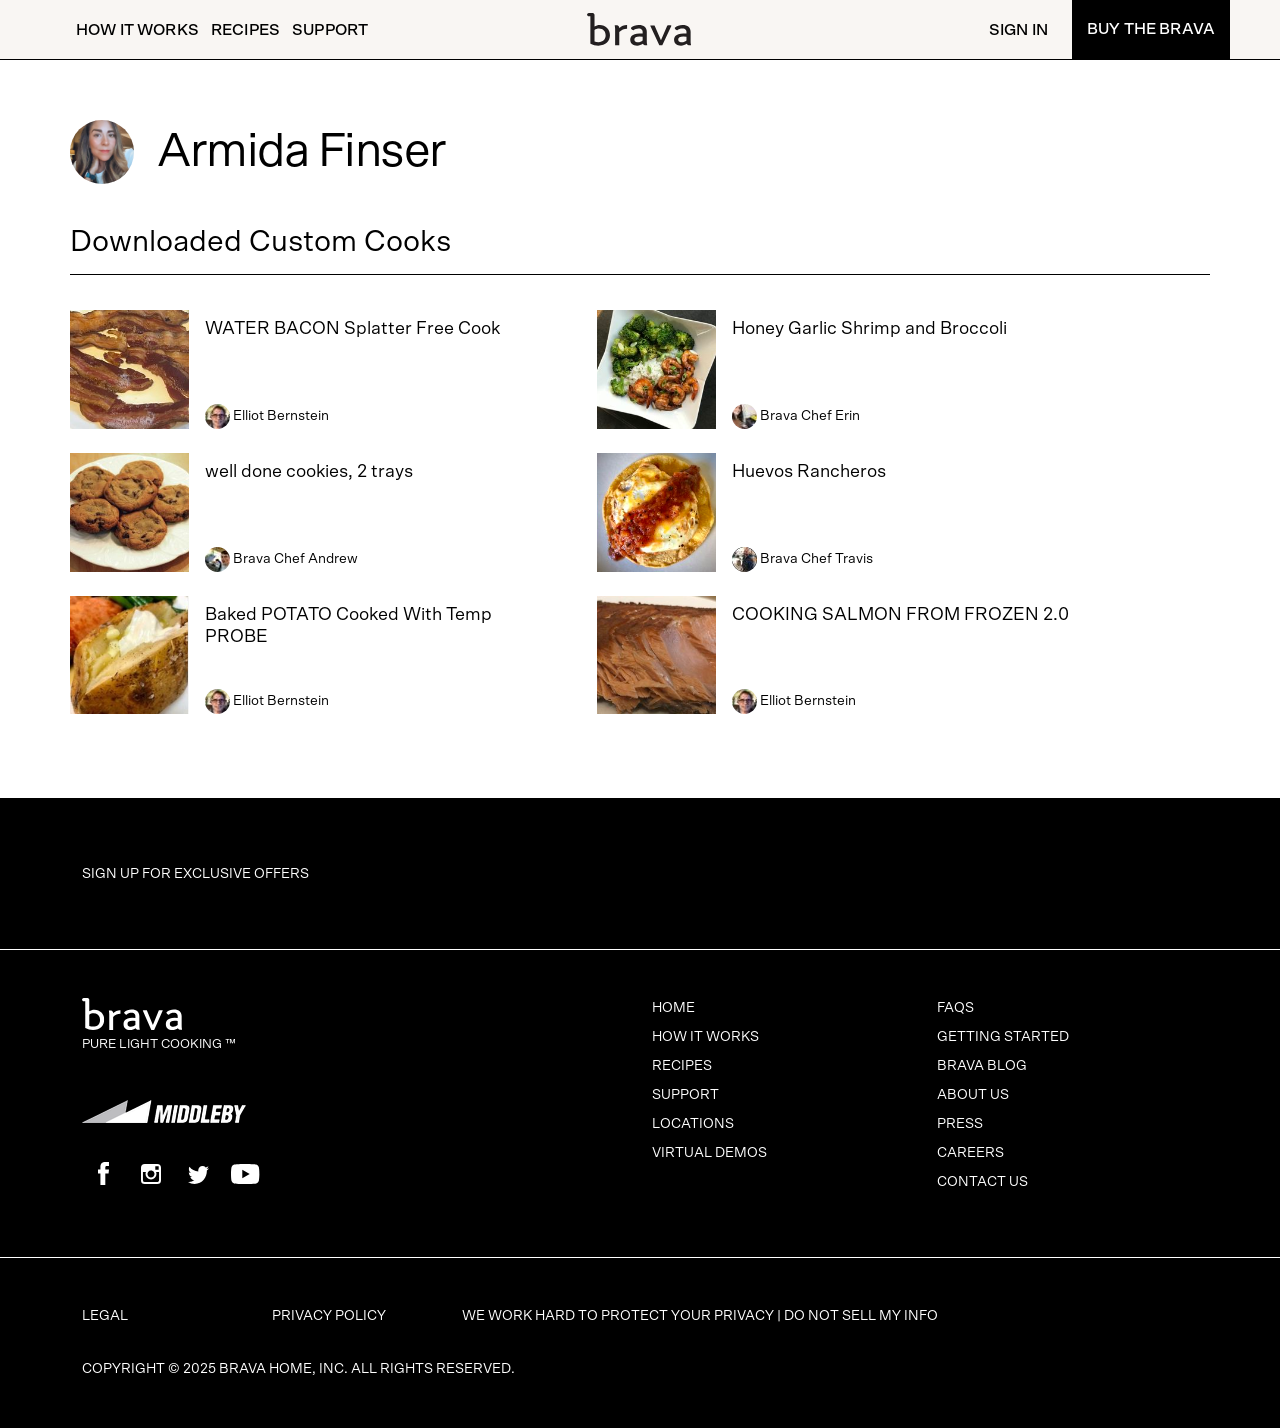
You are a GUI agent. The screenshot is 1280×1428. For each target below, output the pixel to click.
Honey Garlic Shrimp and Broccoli (869, 329)
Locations (693, 1124)
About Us (973, 1095)
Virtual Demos (709, 1153)
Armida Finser (301, 152)
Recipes (245, 30)
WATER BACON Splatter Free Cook (352, 329)
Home (673, 1008)
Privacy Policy (329, 1316)
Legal (105, 1316)
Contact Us (982, 1182)
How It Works (137, 30)
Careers (970, 1153)
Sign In (1018, 30)
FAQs (955, 1008)
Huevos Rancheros (809, 472)
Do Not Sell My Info (861, 1316)
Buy (1151, 29)
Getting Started (1003, 1037)
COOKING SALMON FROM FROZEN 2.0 (900, 615)
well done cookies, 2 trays (309, 472)
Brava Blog (982, 1066)
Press (960, 1124)
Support (330, 30)
